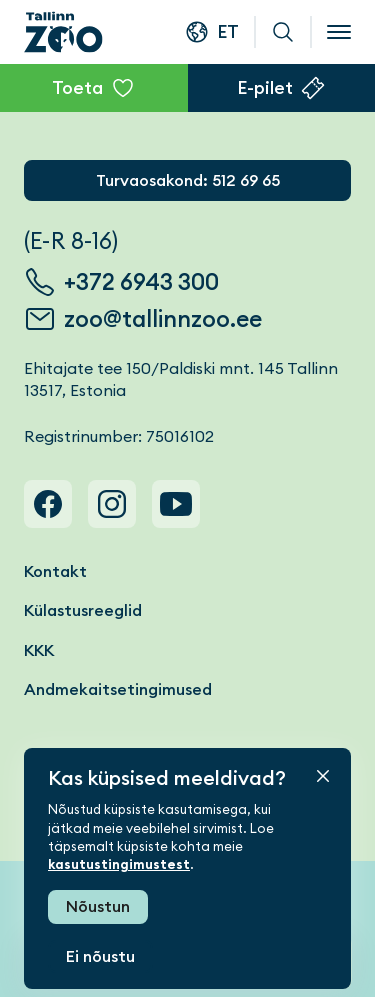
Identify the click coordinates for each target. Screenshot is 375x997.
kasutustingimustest (119, 864)
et (228, 31)
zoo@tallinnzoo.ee (163, 319)
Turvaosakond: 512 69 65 (188, 180)
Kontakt (55, 571)
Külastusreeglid (83, 610)
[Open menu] (339, 32)
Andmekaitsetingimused (118, 689)
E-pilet (265, 87)
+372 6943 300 (141, 282)
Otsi (283, 32)
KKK (39, 650)
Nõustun (98, 906)
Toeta (77, 87)
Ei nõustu (100, 956)
